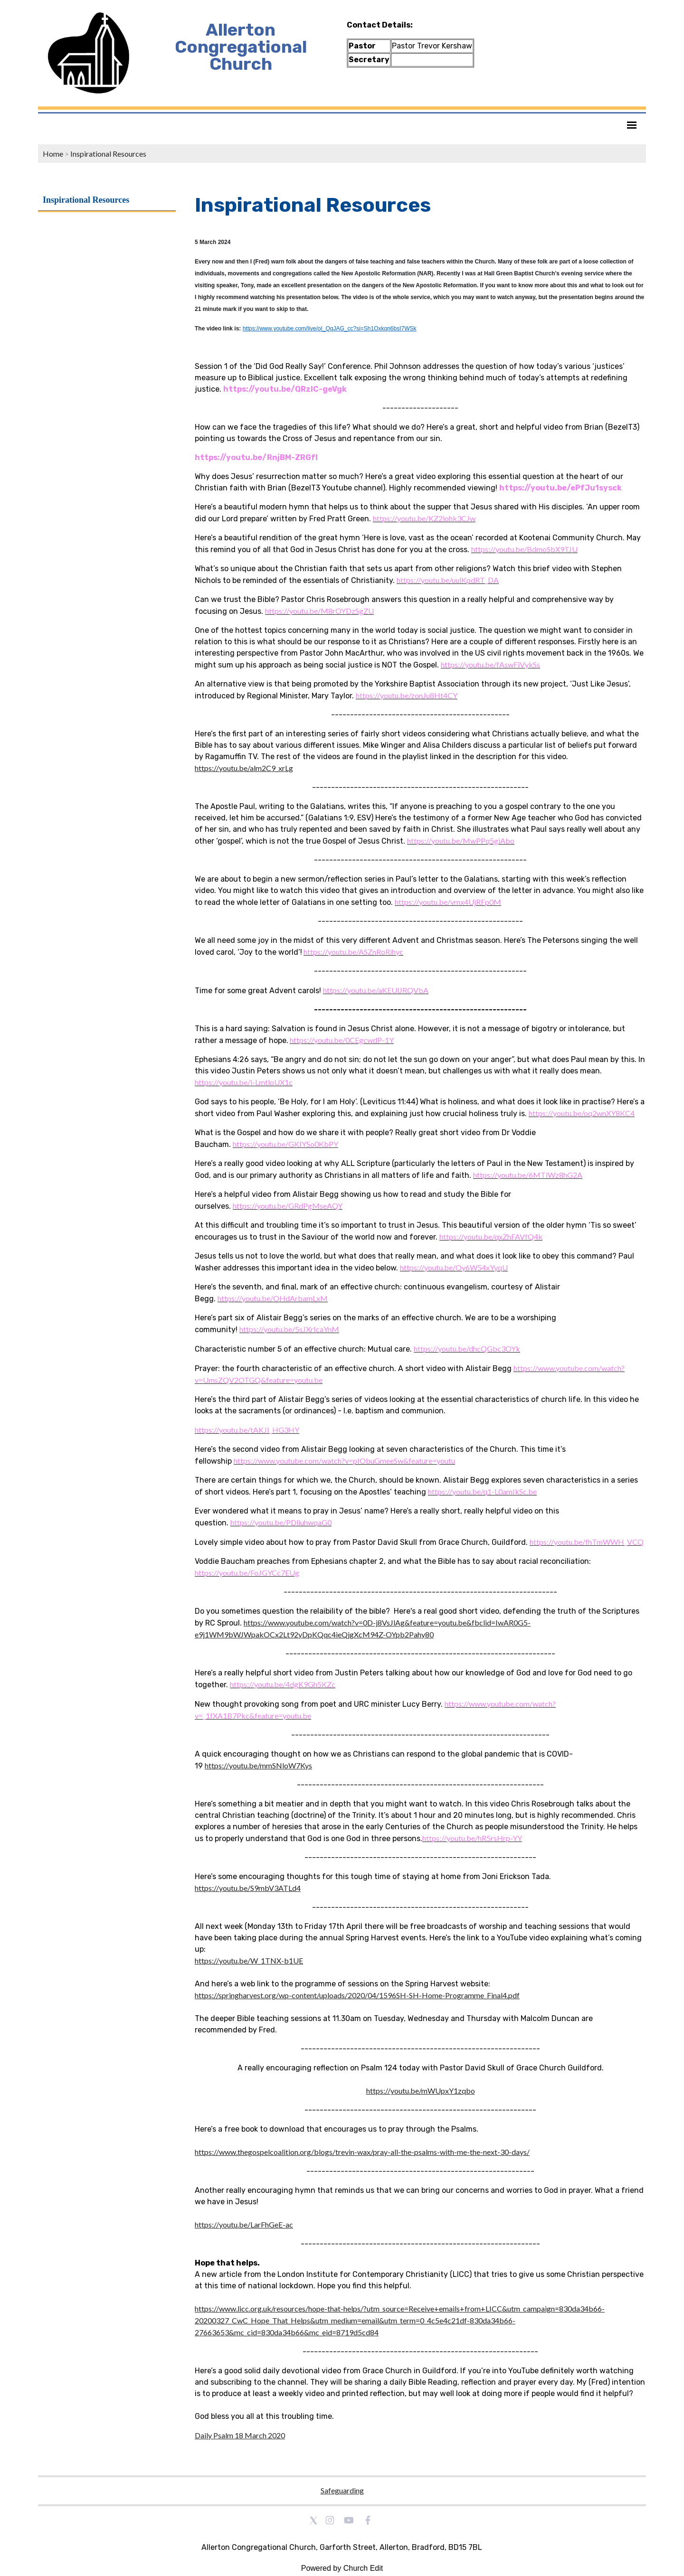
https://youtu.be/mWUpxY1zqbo (420, 2090)
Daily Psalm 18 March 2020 (240, 2435)
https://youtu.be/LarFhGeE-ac (244, 2224)
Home (53, 153)
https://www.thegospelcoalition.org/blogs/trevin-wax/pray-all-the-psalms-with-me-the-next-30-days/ (362, 2151)
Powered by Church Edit (342, 2568)
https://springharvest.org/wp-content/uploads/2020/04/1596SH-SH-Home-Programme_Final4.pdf (357, 1995)
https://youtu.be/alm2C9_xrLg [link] (244, 767)
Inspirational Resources (108, 153)
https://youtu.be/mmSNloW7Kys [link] (258, 1765)
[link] (424, 518)
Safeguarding (342, 2490)
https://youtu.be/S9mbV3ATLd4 (248, 1887)
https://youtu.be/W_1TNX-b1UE (249, 1960)
